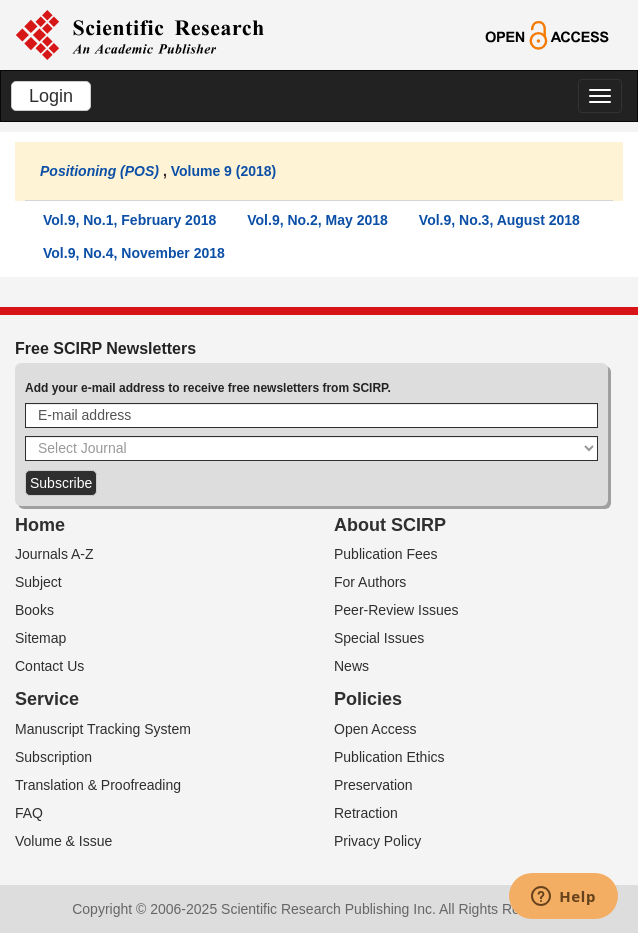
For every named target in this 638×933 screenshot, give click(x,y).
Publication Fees (386, 554)
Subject (38, 582)
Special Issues (379, 638)
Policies (368, 699)
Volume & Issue (63, 841)
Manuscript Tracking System (103, 729)
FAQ (29, 813)
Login (51, 96)
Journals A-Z (54, 554)
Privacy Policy (377, 841)
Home (40, 525)
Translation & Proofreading (98, 785)
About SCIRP (390, 525)
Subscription (53, 757)
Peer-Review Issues (396, 610)
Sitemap (40, 638)
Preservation (373, 785)
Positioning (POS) (99, 171)
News (351, 666)
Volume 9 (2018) (224, 171)
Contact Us (49, 666)
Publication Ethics (389, 757)
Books (34, 610)
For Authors (370, 582)
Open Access (375, 729)
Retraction (366, 813)
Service (47, 699)
